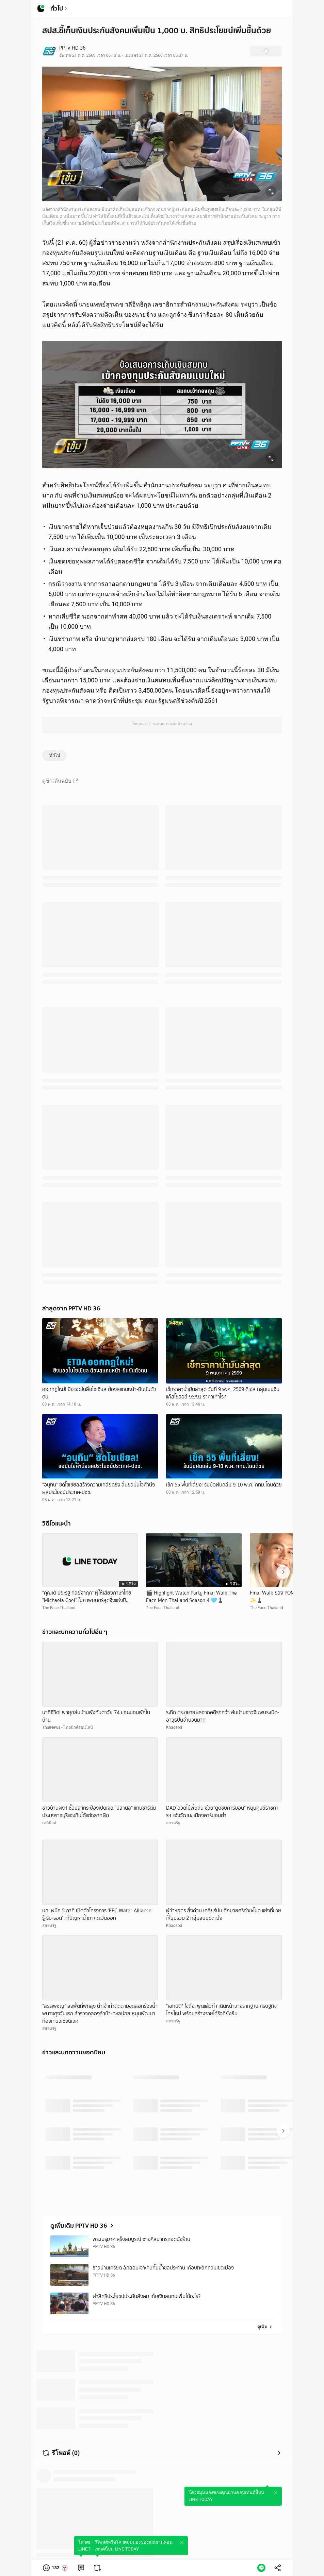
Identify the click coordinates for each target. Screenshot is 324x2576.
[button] (55, 2568)
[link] (81, 2568)
